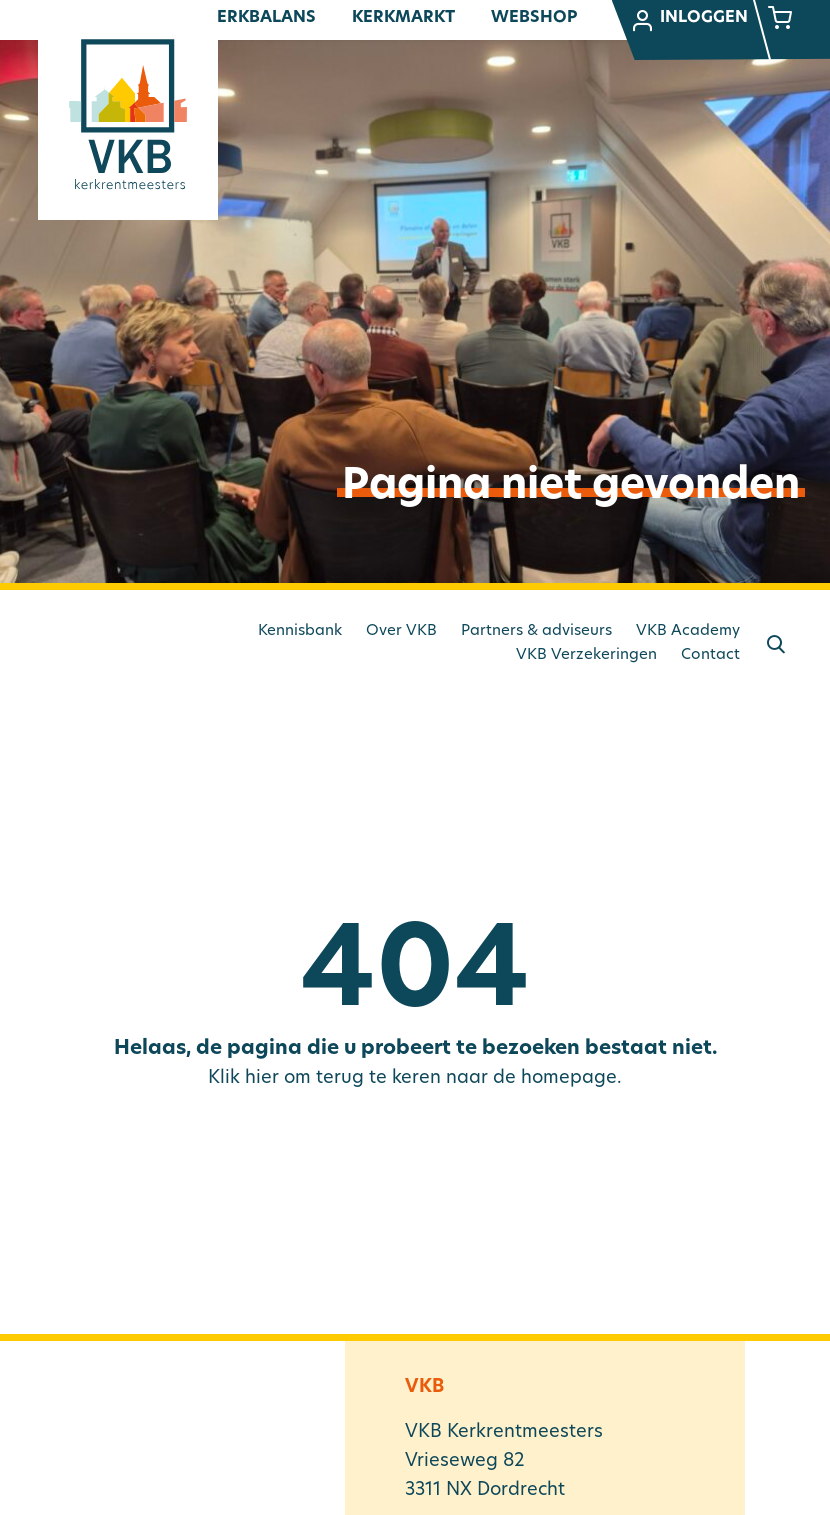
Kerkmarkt (403, 18)
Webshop (534, 18)
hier (262, 1078)
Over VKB (401, 631)
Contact (710, 655)
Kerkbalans (261, 18)
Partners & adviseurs (536, 631)
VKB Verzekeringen (586, 655)
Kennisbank (300, 631)
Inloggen (689, 21)
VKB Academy (688, 631)
